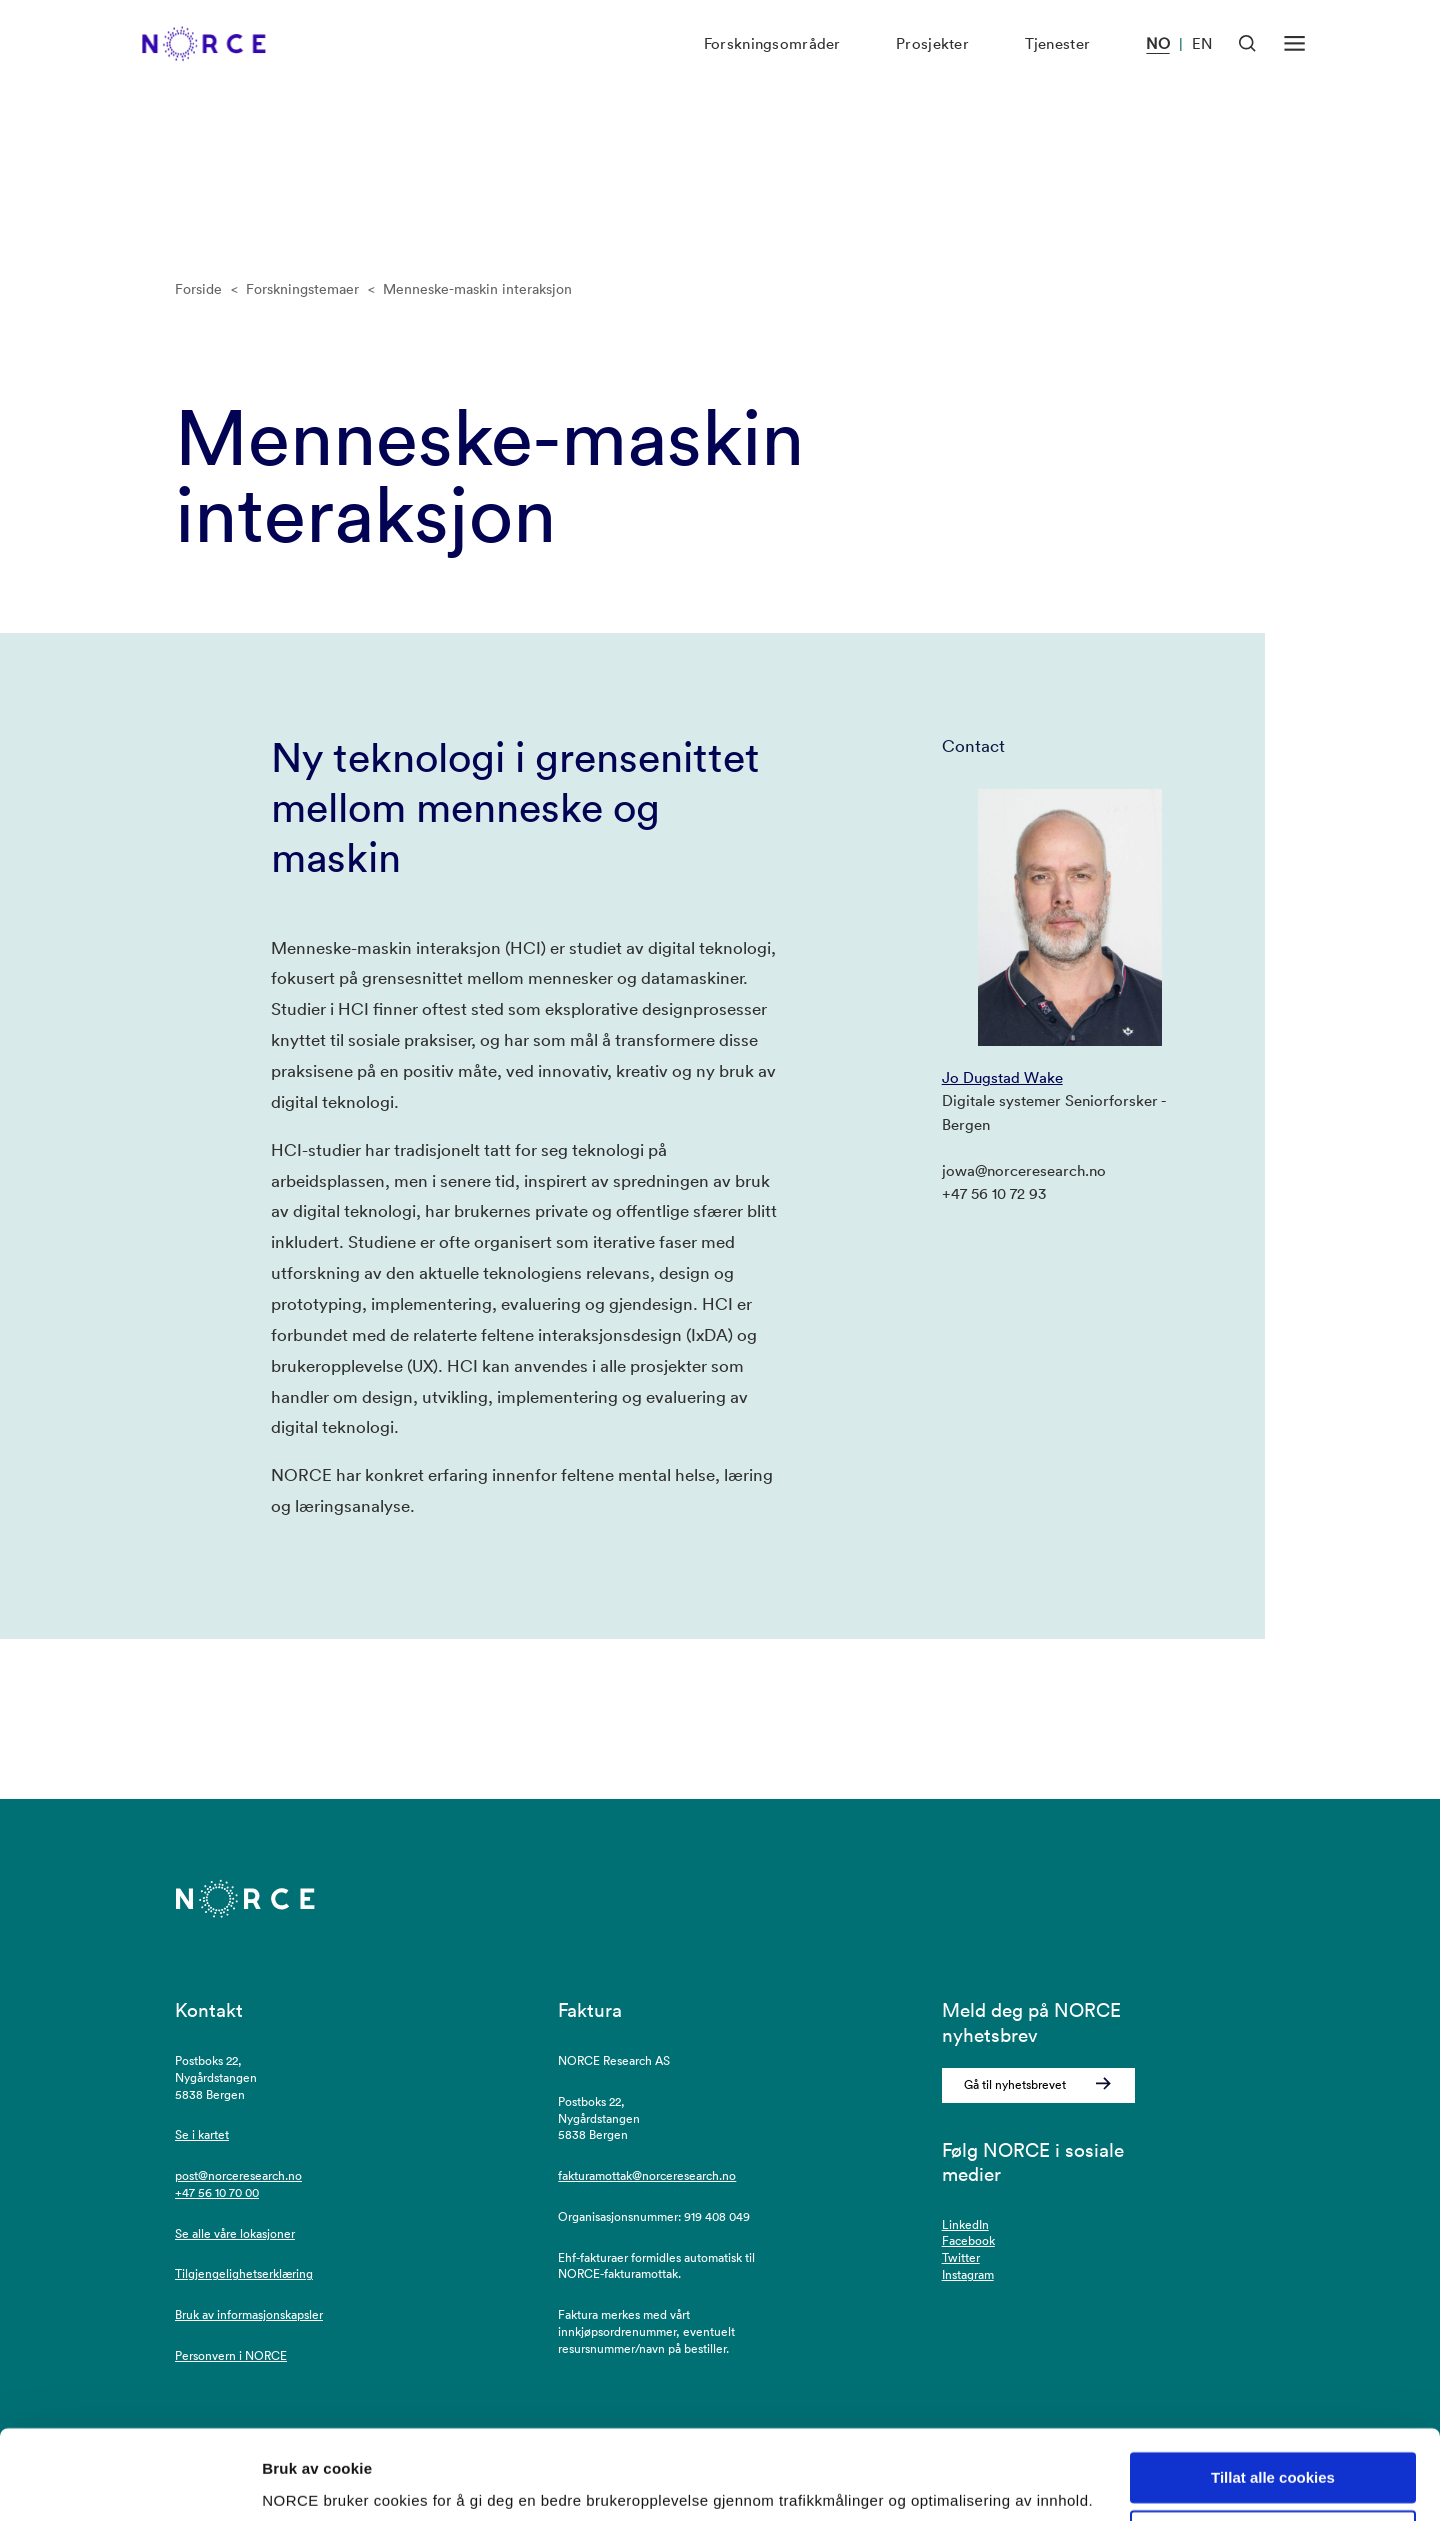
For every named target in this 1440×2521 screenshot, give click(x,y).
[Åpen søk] (1247, 64)
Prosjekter (932, 65)
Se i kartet (202, 2134)
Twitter (961, 2257)
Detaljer (290, 2481)
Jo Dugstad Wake (1002, 1077)
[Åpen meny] (1294, 64)
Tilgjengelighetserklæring (244, 2273)
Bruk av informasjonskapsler (249, 2314)
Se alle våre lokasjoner (235, 2233)
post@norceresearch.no (238, 2175)
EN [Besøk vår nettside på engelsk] (1202, 65)
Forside (198, 289)
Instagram (968, 2274)
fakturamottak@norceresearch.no (647, 2175)
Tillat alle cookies (1273, 2403)
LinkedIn (965, 2224)
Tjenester (1058, 65)
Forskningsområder (772, 65)
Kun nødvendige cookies (1273, 2462)
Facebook (968, 2240)
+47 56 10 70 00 (217, 2192)
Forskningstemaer (302, 289)
